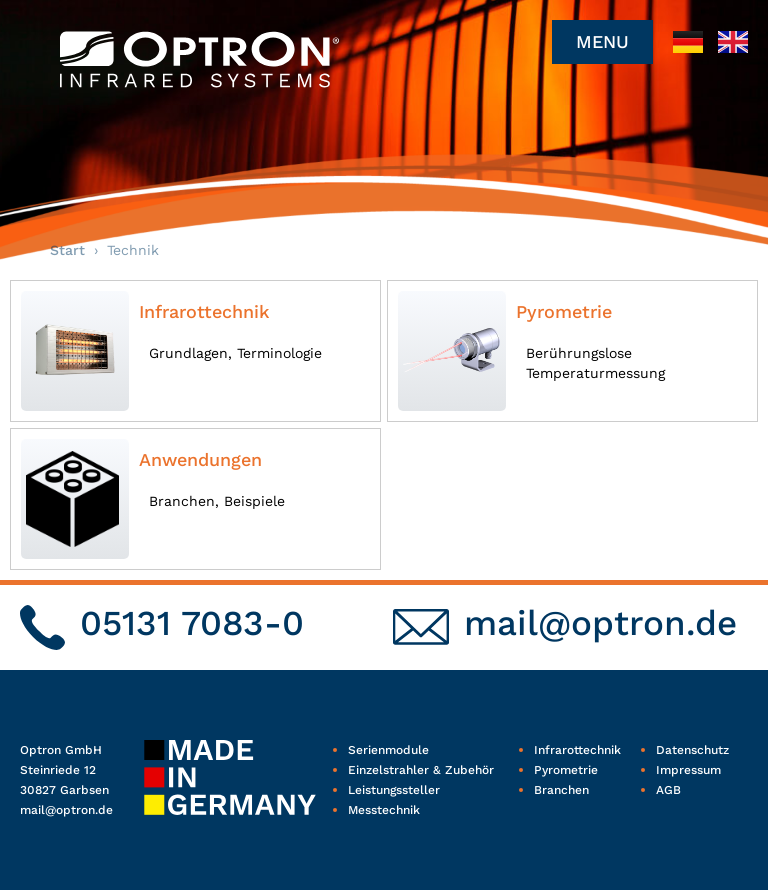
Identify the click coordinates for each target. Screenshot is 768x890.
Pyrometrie (564, 311)
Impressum (688, 770)
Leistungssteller (394, 790)
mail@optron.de (600, 623)
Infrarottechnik (204, 311)
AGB (668, 790)
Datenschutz (692, 750)
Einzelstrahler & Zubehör (421, 770)
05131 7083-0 (192, 623)
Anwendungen (200, 459)
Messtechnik (384, 810)
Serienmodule (388, 750)
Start (67, 250)
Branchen (561, 790)
